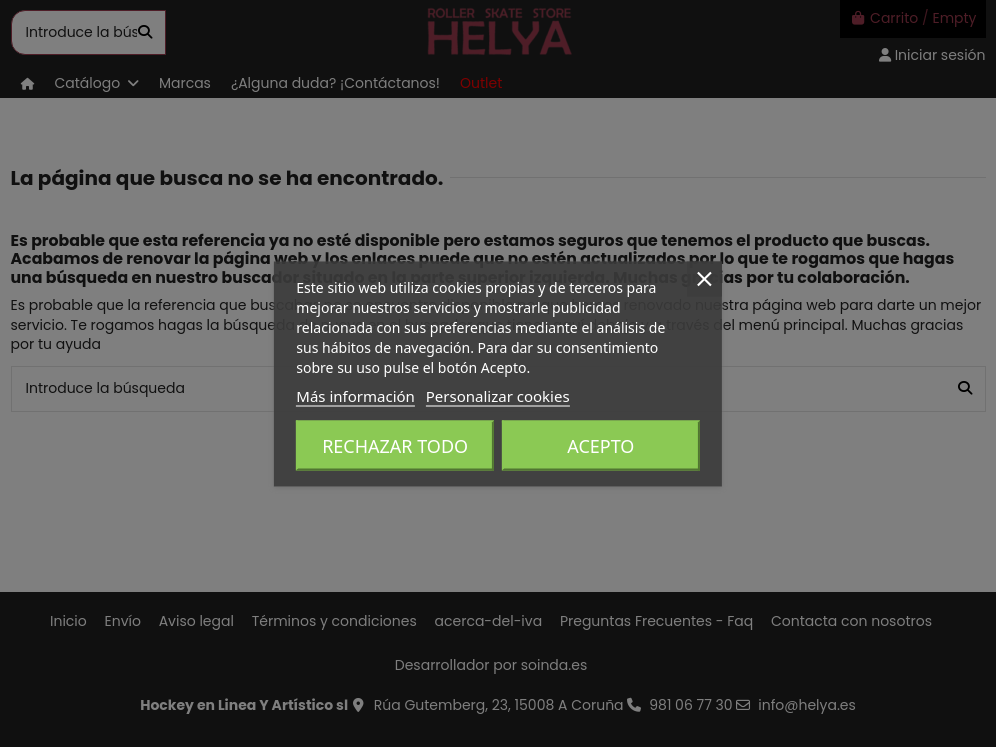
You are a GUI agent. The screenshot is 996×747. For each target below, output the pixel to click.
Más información (355, 395)
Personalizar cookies (498, 395)
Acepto (600, 445)
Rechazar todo (395, 445)
